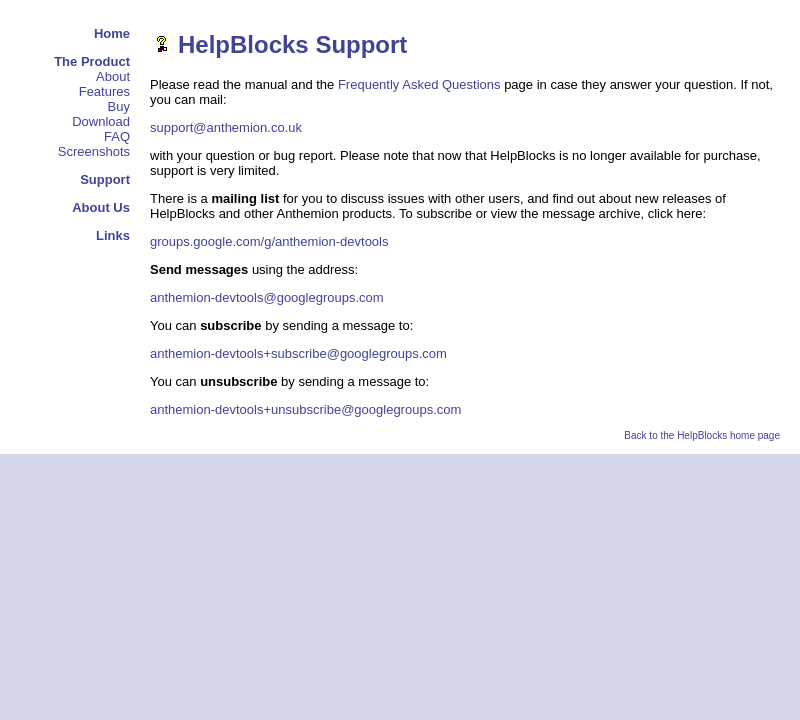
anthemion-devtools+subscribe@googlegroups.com (298, 353)
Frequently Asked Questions (419, 84)
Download (101, 121)
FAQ (117, 136)
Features (104, 91)
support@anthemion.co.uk (226, 127)
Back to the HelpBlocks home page (702, 435)
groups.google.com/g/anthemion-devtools (269, 241)
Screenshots (94, 151)
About (113, 76)
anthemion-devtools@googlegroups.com (267, 297)
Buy (119, 106)
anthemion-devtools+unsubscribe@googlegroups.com (305, 409)
